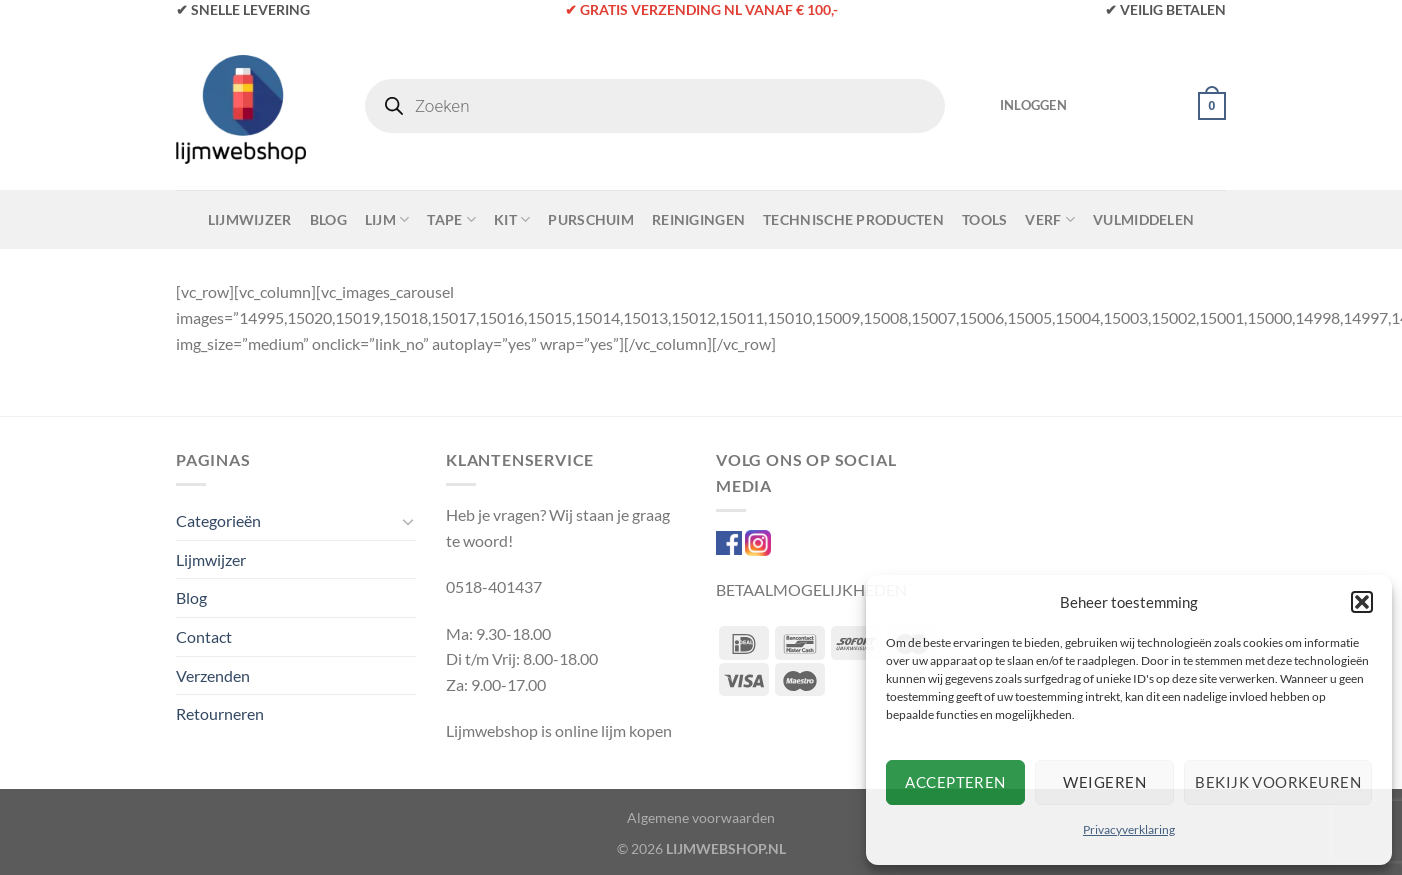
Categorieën (218, 520)
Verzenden (213, 675)
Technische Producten (853, 219)
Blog (328, 219)
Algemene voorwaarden (701, 817)
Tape (451, 219)
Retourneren (220, 713)
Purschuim (591, 219)
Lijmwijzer (250, 219)
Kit (512, 219)
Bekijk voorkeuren (1278, 782)
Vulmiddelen (1143, 219)
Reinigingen (698, 219)
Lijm (387, 219)
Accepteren (955, 782)
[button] (1362, 602)
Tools (984, 219)
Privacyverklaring (1129, 829)
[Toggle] (408, 521)
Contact (204, 636)
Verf (1050, 219)
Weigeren (1104, 782)
